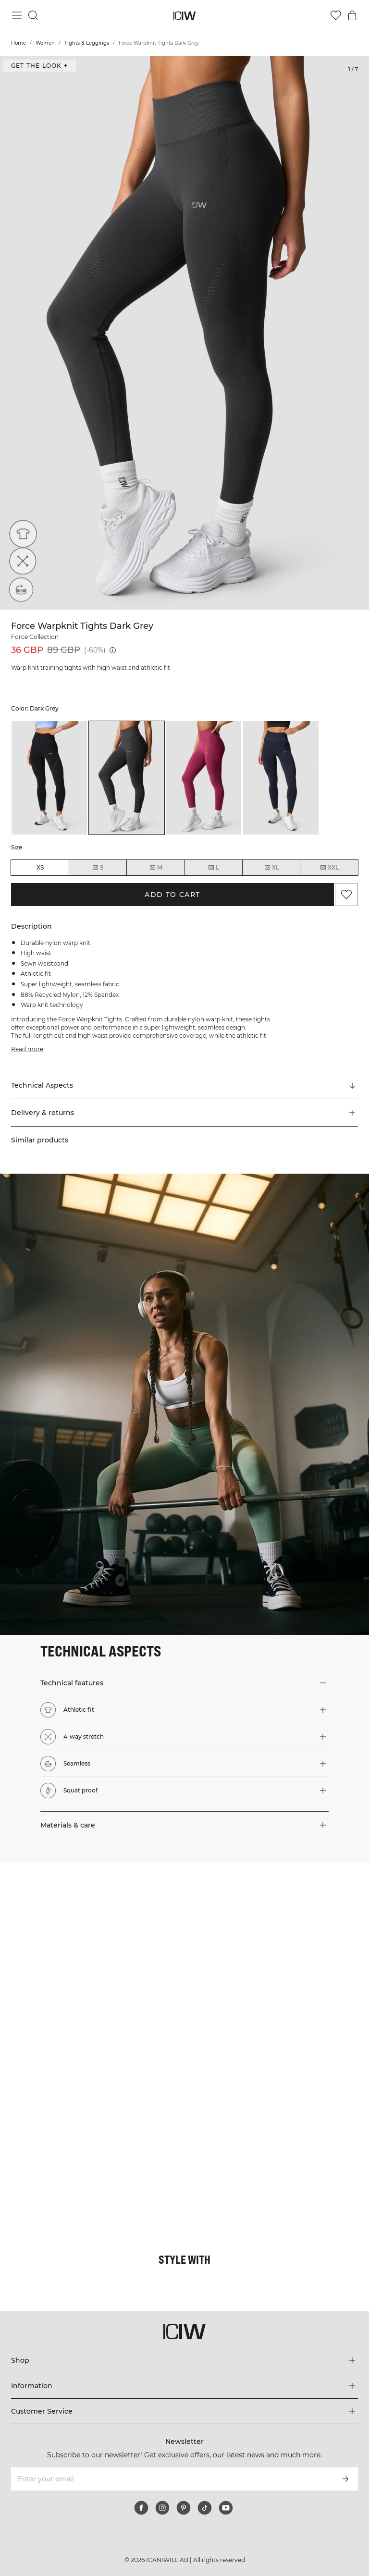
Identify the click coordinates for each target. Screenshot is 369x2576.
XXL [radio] (329, 867)
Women (45, 43)
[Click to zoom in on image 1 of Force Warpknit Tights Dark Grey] (184, 333)
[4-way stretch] (20, 563)
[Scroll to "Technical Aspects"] (184, 1085)
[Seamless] (20, 590)
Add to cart (172, 894)
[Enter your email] (171, 2478)
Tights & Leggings (86, 43)
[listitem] (49, 777)
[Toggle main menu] (17, 15)
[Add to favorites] (346, 894)
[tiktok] (204, 2507)
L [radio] (213, 867)
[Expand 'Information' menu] (184, 2385)
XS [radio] (40, 867)
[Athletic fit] (20, 536)
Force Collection (35, 636)
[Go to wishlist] (336, 15)
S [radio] (97, 867)
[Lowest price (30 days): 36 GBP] (113, 650)
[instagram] (162, 2507)
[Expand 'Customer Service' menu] (184, 2411)
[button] (184, 1112)
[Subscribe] (345, 2479)
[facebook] (141, 2507)
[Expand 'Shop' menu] (184, 2360)
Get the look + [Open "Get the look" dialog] (39, 65)
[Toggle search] (33, 15)
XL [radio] (271, 867)
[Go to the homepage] (184, 16)
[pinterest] (183, 2507)
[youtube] (225, 2507)
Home (18, 43)
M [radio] (155, 867)
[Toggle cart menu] (352, 15)
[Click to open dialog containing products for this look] (92, 1954)
